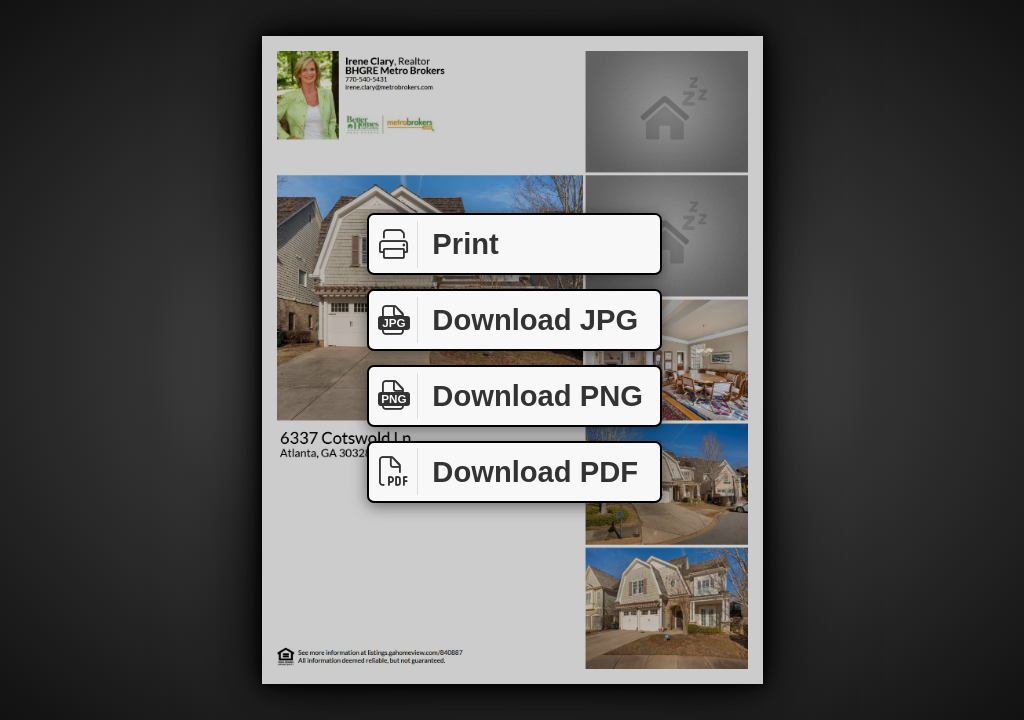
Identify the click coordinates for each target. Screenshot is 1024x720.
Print (434, 244)
